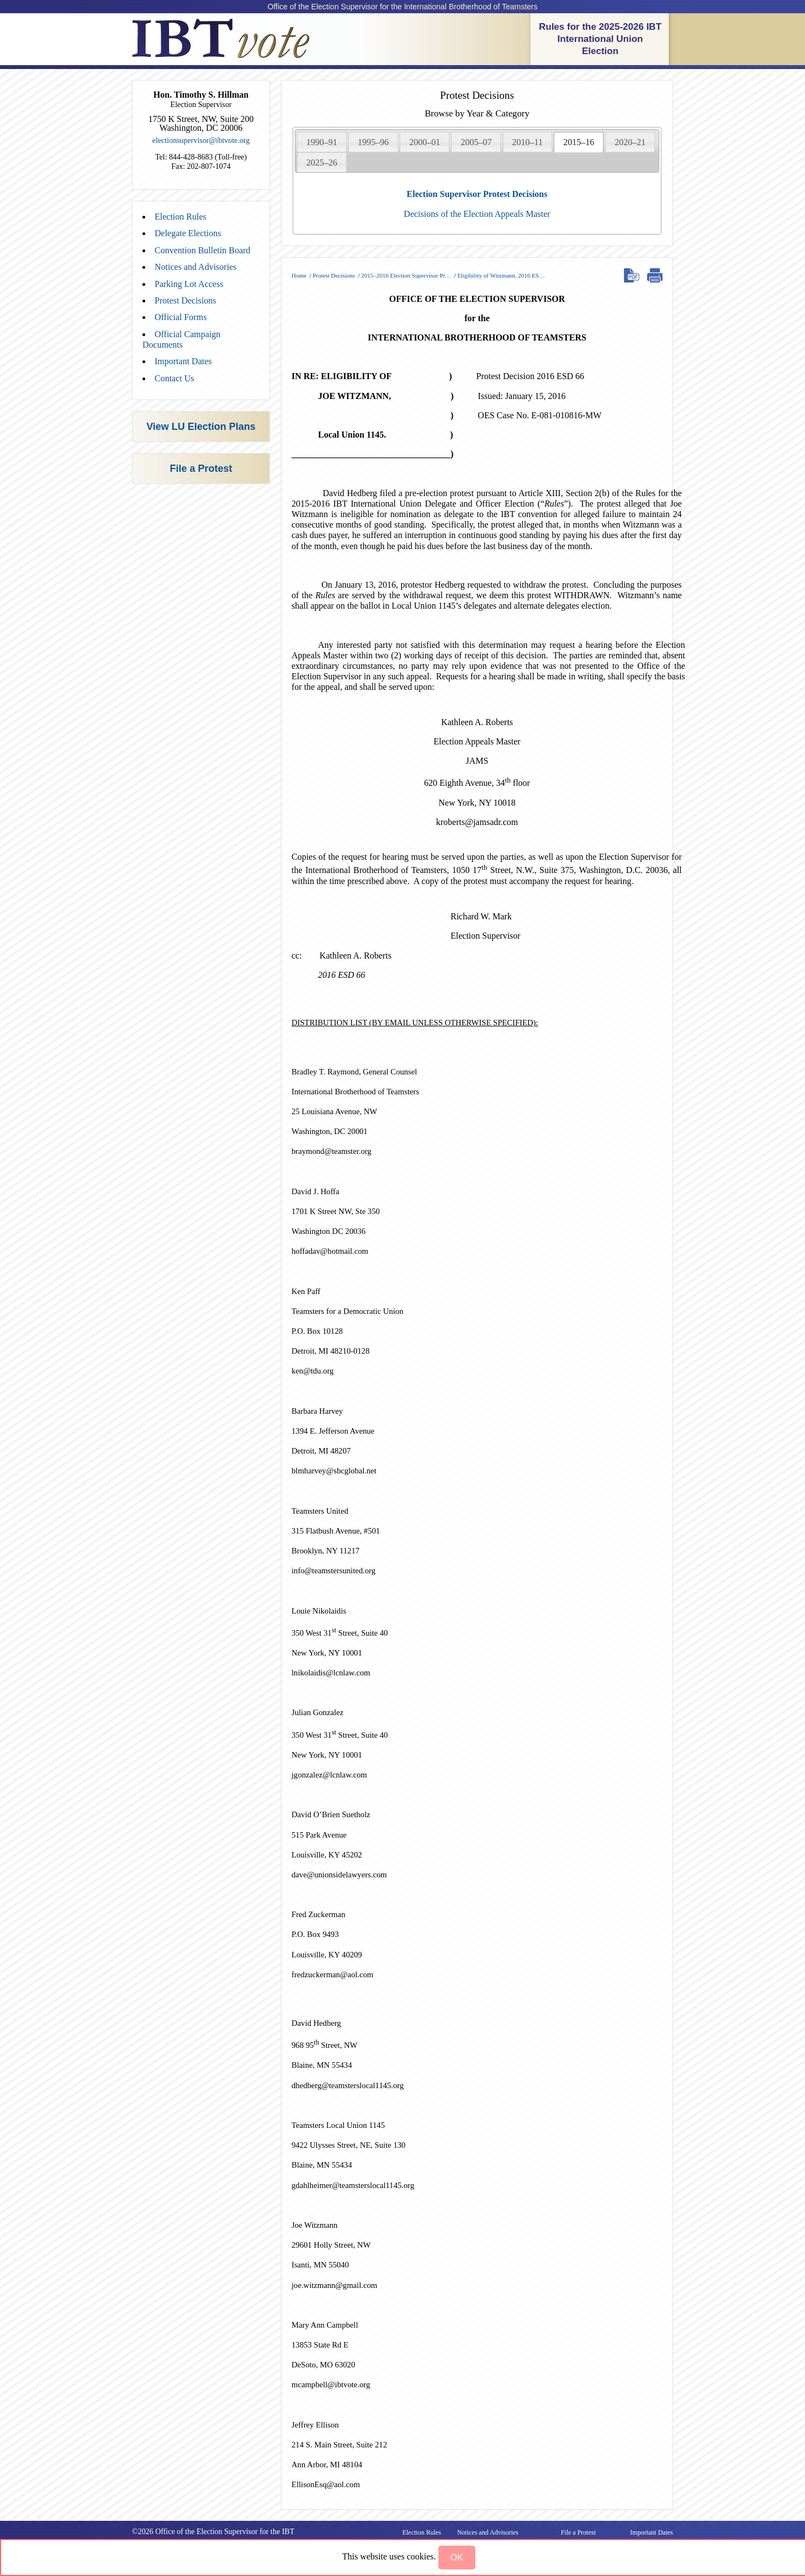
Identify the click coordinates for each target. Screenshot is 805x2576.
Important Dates (183, 361)
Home (299, 275)
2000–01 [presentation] (424, 142)
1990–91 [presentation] (321, 142)
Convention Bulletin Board (202, 250)
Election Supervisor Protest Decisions (477, 194)
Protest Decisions (185, 300)
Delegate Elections (188, 233)
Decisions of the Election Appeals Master (477, 214)
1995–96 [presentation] (373, 142)
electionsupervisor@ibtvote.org (201, 140)
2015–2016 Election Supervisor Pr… (406, 275)
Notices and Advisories (195, 267)
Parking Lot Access (189, 284)
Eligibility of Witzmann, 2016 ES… (501, 275)
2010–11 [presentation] (527, 142)
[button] (456, 2557)
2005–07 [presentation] (475, 142)
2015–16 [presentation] (578, 142)
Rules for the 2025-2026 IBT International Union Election (600, 39)
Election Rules (180, 216)
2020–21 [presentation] (630, 142)
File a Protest (201, 468)
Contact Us (174, 378)
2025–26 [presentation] (321, 162)
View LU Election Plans (201, 426)
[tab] (322, 142)
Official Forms (180, 317)
